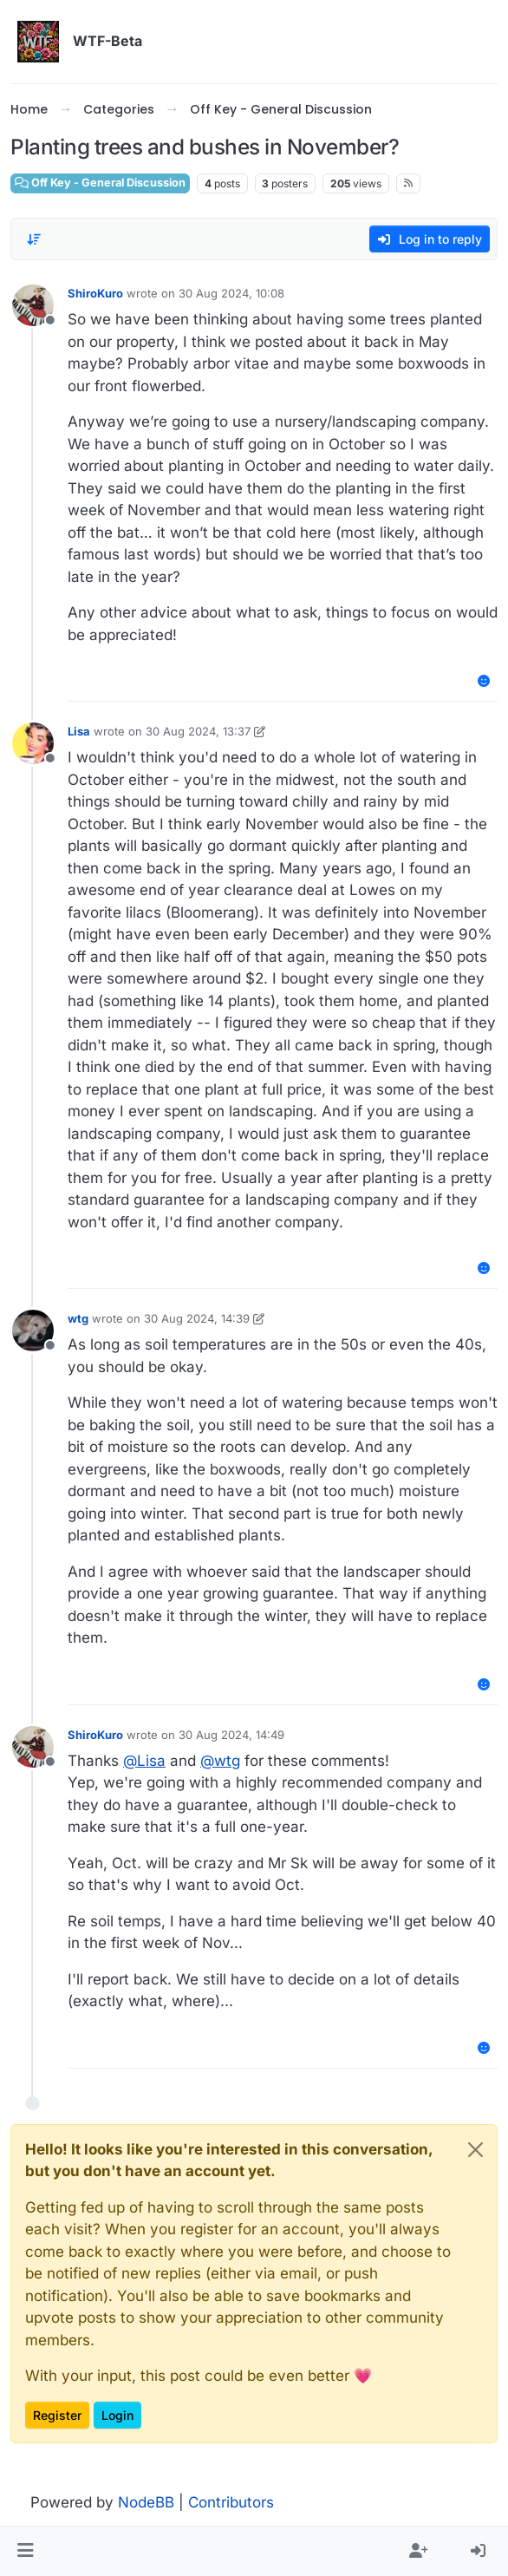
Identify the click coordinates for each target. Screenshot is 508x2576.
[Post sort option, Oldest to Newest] (33, 239)
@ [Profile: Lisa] (144, 1760)
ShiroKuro (95, 293)
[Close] (475, 2149)
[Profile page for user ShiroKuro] (33, 305)
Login (117, 2415)
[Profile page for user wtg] (33, 1330)
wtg (78, 1318)
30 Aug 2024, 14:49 (231, 1735)
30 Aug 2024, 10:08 (231, 293)
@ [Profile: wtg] (220, 1760)
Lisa (79, 731)
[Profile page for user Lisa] (33, 743)
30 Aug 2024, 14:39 (197, 1318)
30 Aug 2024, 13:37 (198, 731)
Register (57, 2415)
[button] (25, 2552)
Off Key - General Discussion (100, 182)
